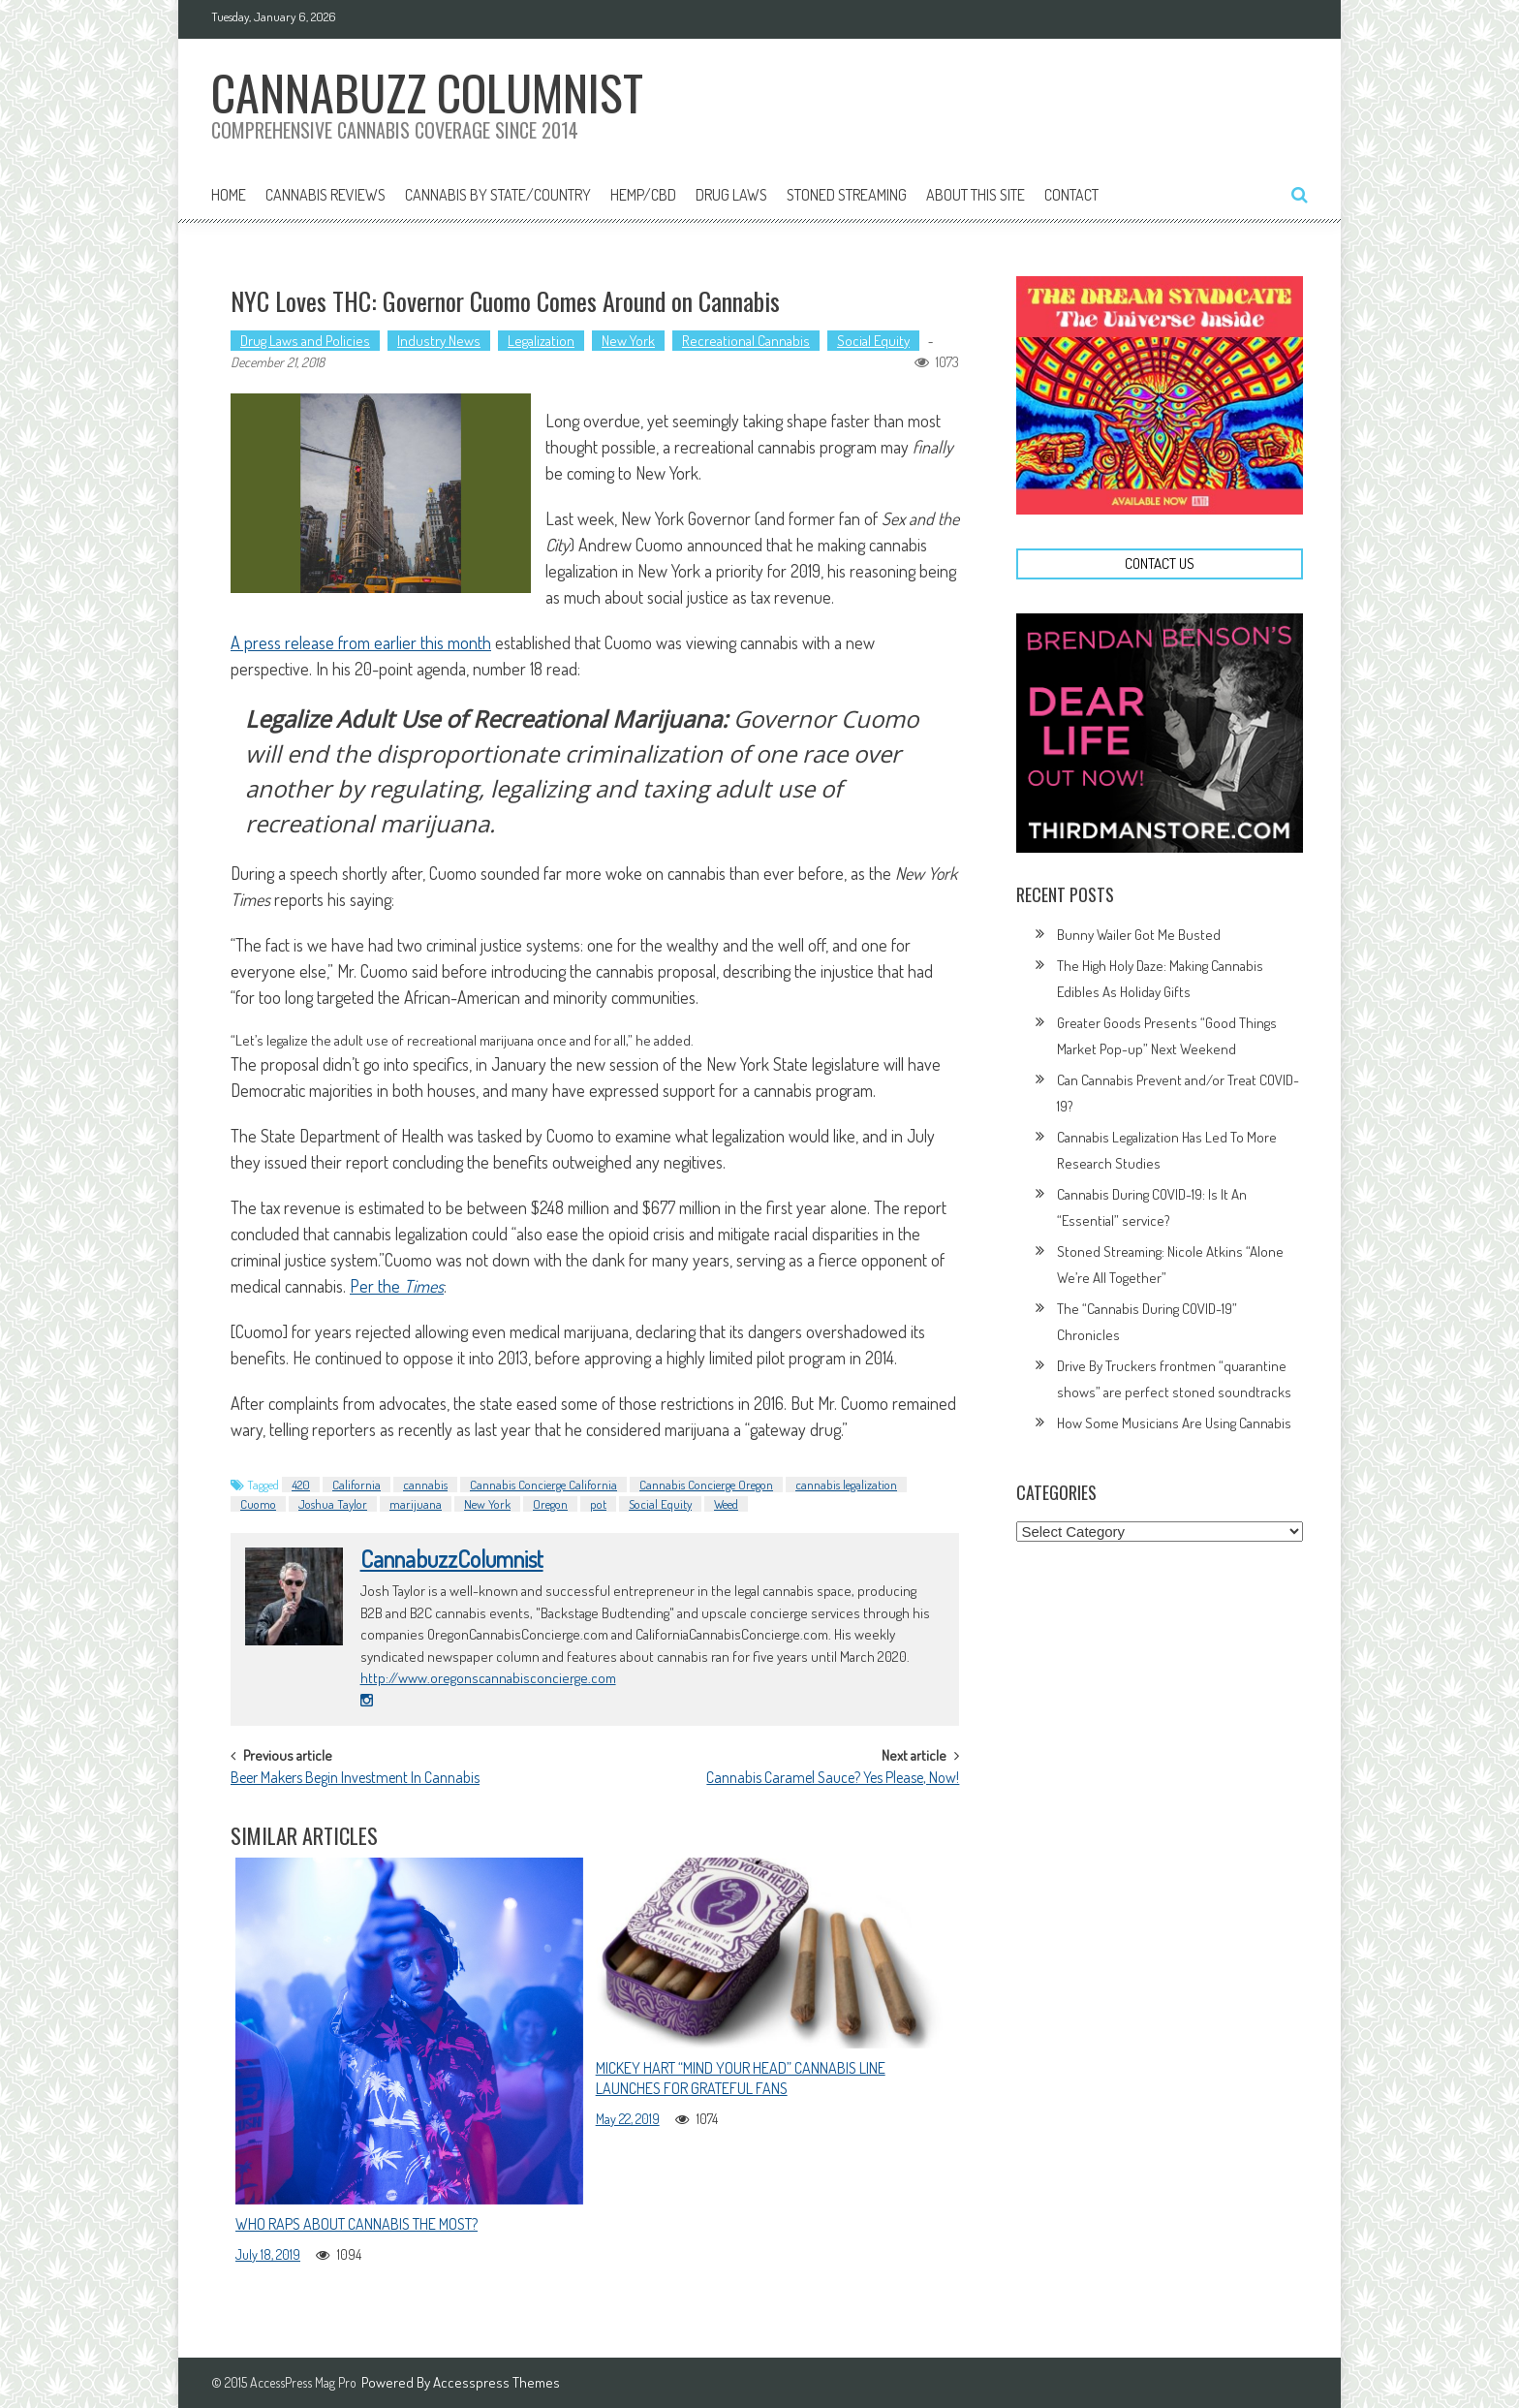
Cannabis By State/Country (498, 194)
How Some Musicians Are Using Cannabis (1174, 1423)
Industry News (438, 340)
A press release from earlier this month (361, 642)
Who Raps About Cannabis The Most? (356, 2224)
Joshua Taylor (332, 1504)
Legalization (541, 340)
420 (301, 1484)
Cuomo (258, 1504)
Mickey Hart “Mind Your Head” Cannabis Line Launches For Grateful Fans (740, 2078)
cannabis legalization (846, 1484)
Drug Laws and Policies (305, 340)
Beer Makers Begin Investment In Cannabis (355, 1779)
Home (228, 194)
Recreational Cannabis (746, 340)
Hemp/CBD (643, 194)
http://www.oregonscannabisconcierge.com (488, 1678)
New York (628, 340)
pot (598, 1504)
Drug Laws (731, 194)
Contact (1071, 194)
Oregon (550, 1504)
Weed (726, 1504)
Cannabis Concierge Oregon (706, 1484)
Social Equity (873, 340)
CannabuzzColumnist (451, 1559)
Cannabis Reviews (325, 194)
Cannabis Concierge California (543, 1484)
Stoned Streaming (847, 194)
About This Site (975, 194)
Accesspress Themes (496, 2382)
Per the (397, 1286)
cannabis (425, 1484)
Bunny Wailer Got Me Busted (1139, 934)
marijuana (415, 1504)
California (356, 1484)
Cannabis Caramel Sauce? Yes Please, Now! (832, 1779)
